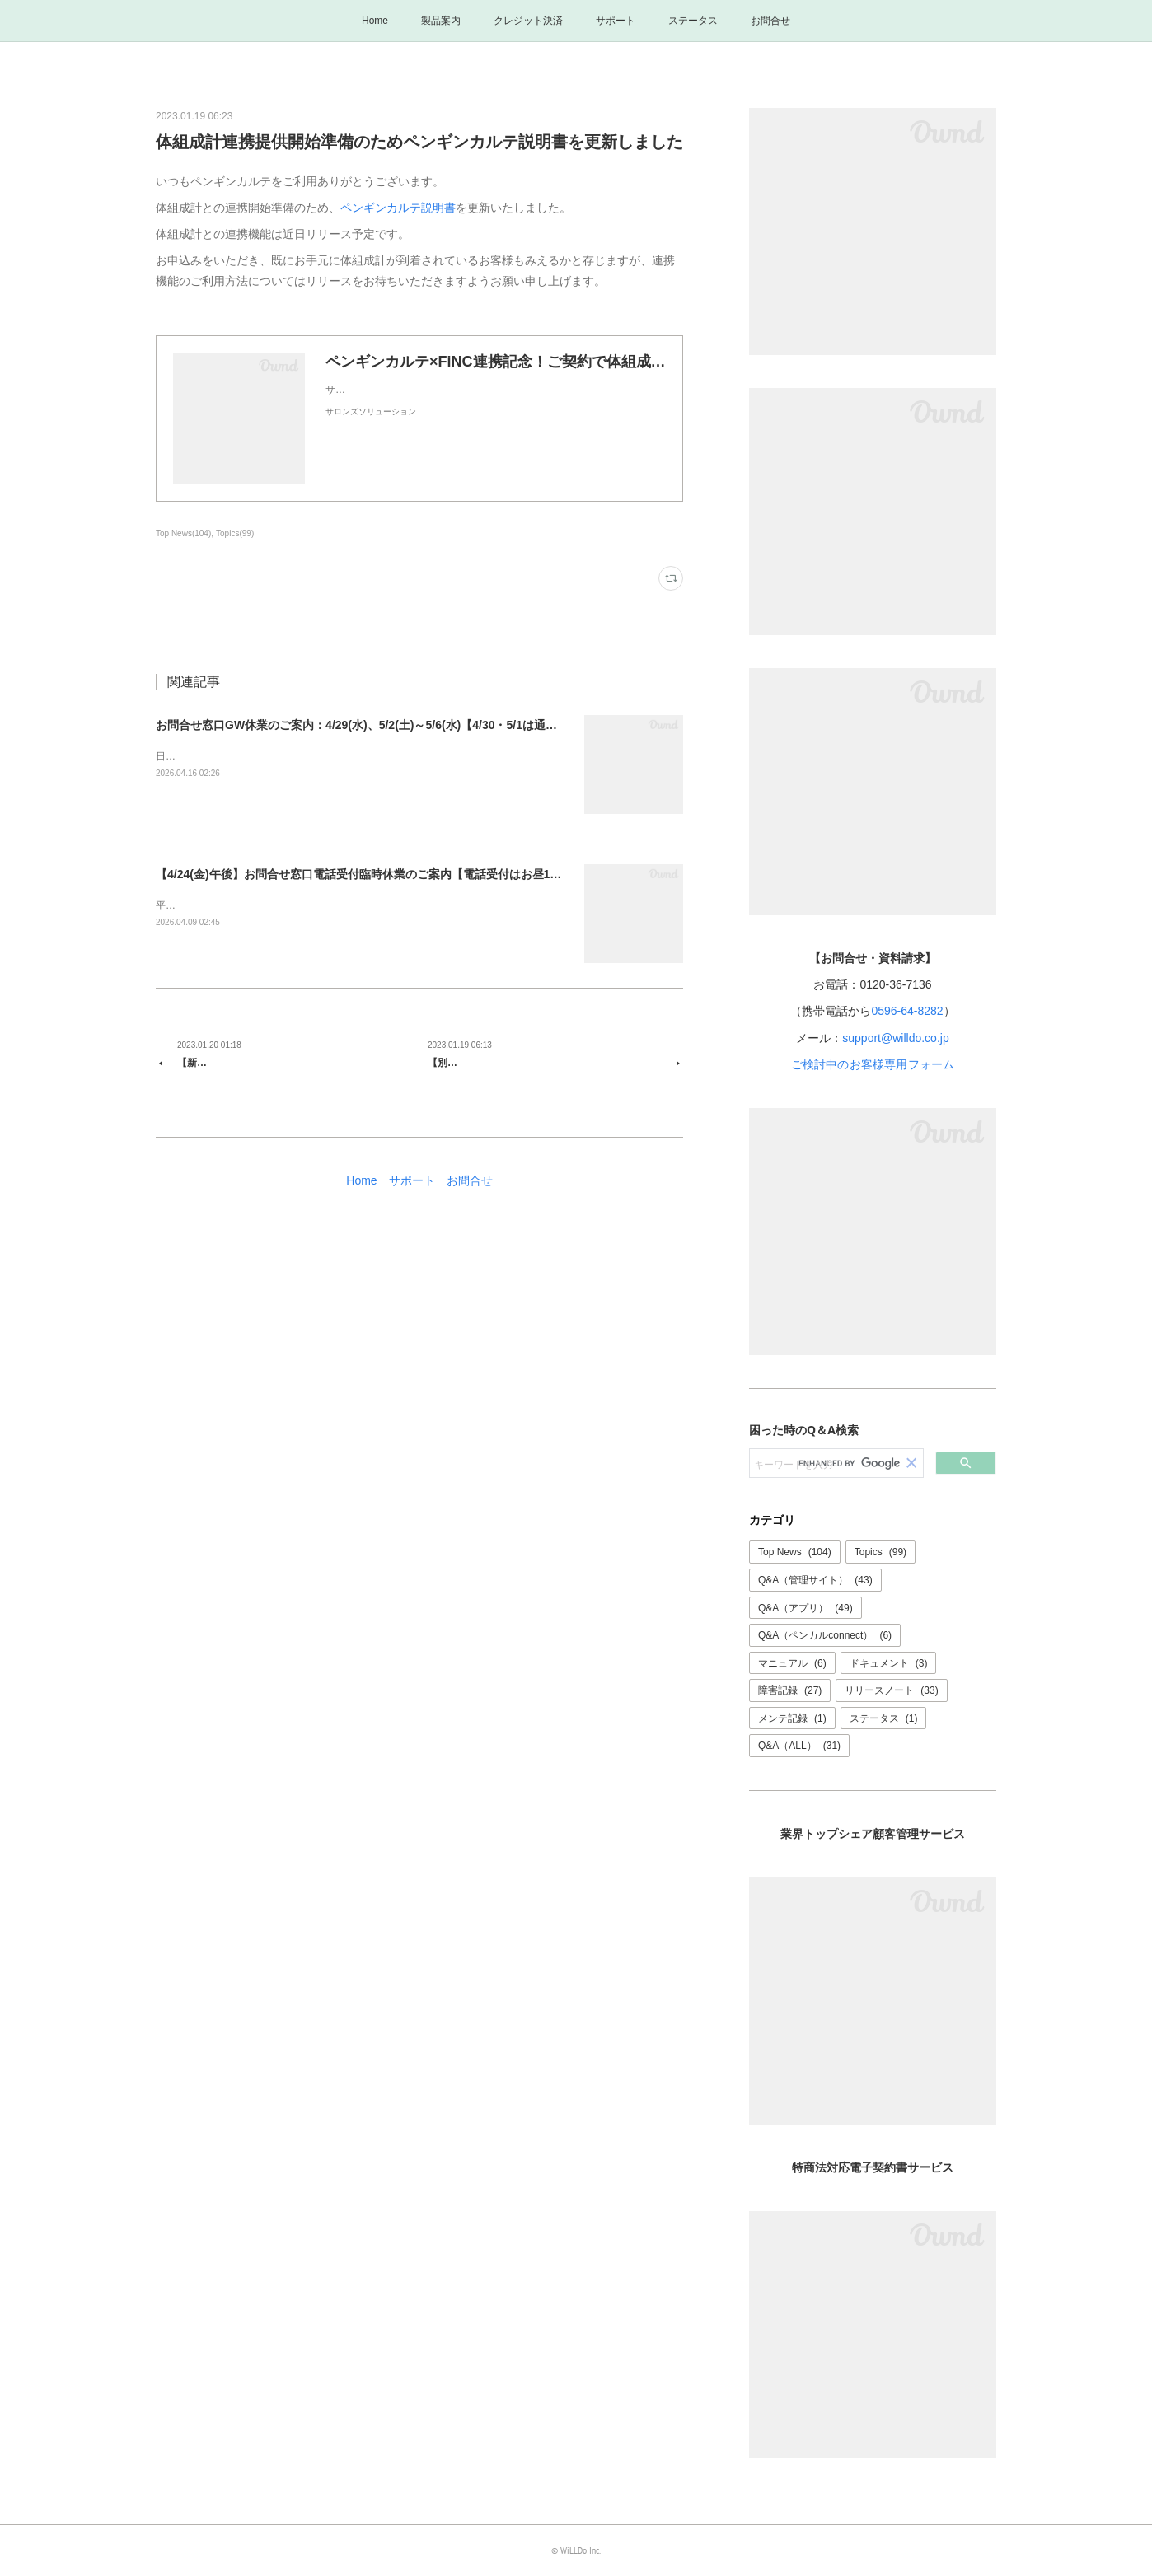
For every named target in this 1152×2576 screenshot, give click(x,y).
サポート (615, 20)
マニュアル (792, 1663)
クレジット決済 (528, 20)
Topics (880, 1552)
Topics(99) (235, 533)
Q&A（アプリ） (805, 1608)
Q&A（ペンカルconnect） (825, 1635)
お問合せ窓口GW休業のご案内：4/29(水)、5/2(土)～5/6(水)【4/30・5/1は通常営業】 (374, 725)
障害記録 (790, 1690)
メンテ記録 (792, 1718)
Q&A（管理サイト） (815, 1580)
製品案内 (441, 20)
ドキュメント (889, 1663)
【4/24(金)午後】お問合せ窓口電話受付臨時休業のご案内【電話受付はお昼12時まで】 (379, 874)
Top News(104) (183, 533)
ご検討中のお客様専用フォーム (873, 1064)
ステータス (693, 20)
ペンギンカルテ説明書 (398, 207)
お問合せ (770, 20)
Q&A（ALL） (799, 1745)
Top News (794, 1552)
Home (375, 20)
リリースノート (891, 1690)
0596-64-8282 (907, 1010)
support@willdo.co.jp (895, 1038)
